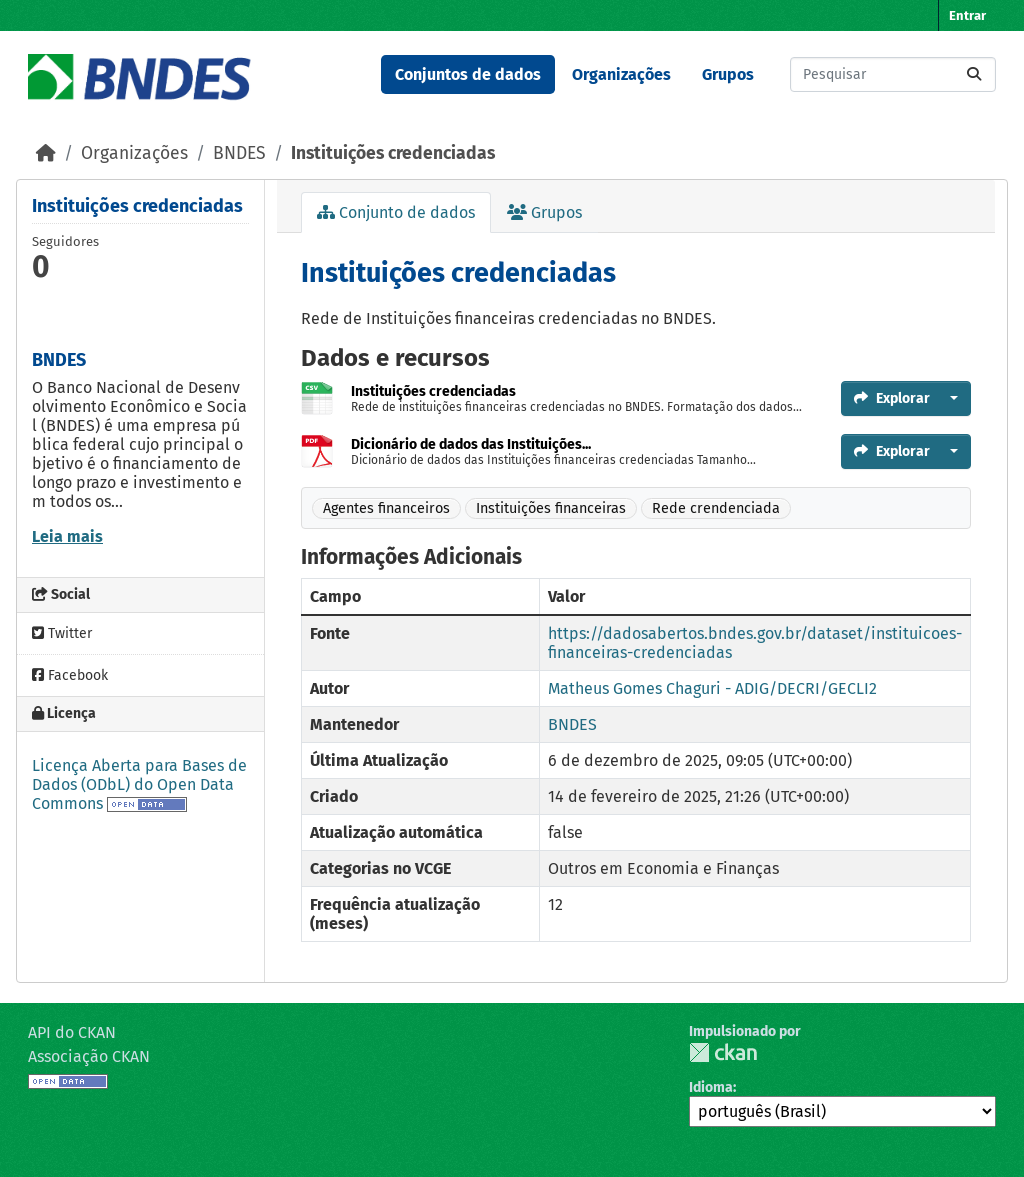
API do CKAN (72, 1032)
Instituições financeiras (551, 508)
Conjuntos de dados (468, 74)
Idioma (711, 1087)
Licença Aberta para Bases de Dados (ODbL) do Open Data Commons (139, 784)
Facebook (70, 675)
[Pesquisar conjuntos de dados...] (893, 74)
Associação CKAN (89, 1056)
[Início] (46, 153)
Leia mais (67, 536)
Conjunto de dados (396, 212)
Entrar (967, 15)
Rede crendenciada (716, 508)
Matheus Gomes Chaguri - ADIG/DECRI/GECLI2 (712, 688)
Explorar (892, 398)
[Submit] (974, 74)
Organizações (621, 74)
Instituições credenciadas (393, 153)
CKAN (723, 1052)
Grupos (728, 74)
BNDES (239, 153)
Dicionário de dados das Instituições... (471, 444)
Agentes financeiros (386, 508)
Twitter (62, 633)
